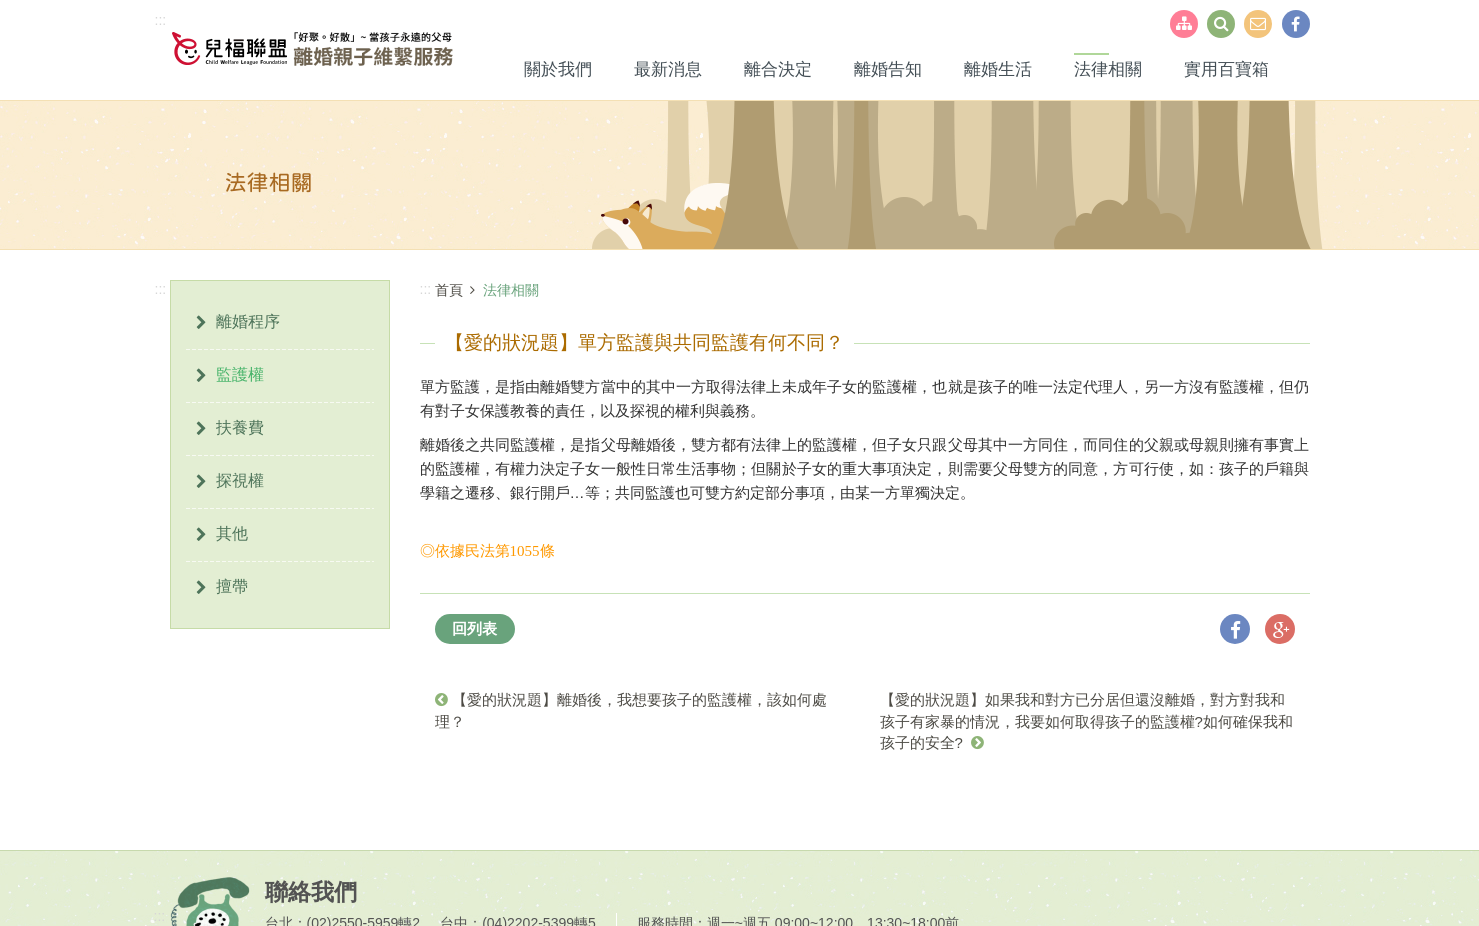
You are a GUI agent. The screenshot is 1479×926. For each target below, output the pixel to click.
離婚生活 (998, 69)
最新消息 (668, 69)
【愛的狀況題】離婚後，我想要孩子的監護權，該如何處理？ (631, 710)
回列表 (474, 628)
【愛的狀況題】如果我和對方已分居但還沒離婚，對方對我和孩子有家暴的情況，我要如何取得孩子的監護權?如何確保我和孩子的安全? (1086, 721)
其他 (232, 533)
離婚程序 (248, 321)
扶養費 (240, 427)
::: (161, 20)
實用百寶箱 (1226, 69)
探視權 (240, 480)
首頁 (449, 290)
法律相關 (1108, 69)
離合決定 (778, 69)
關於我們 (558, 69)
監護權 (240, 374)
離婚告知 (888, 69)
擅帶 (232, 586)
